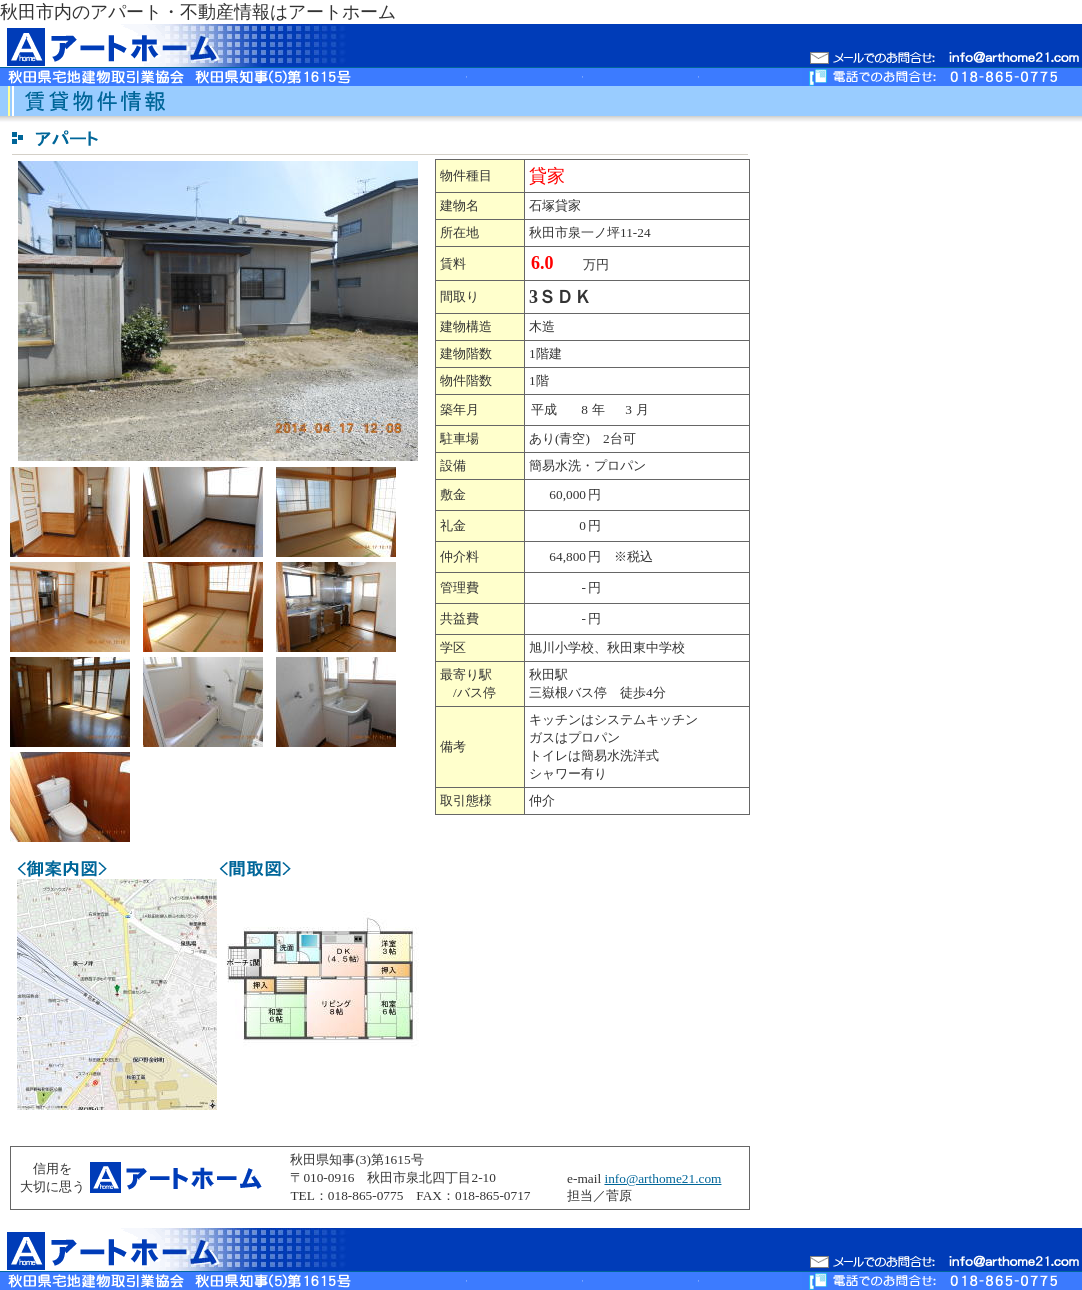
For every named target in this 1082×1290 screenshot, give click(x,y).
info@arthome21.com (662, 1178)
